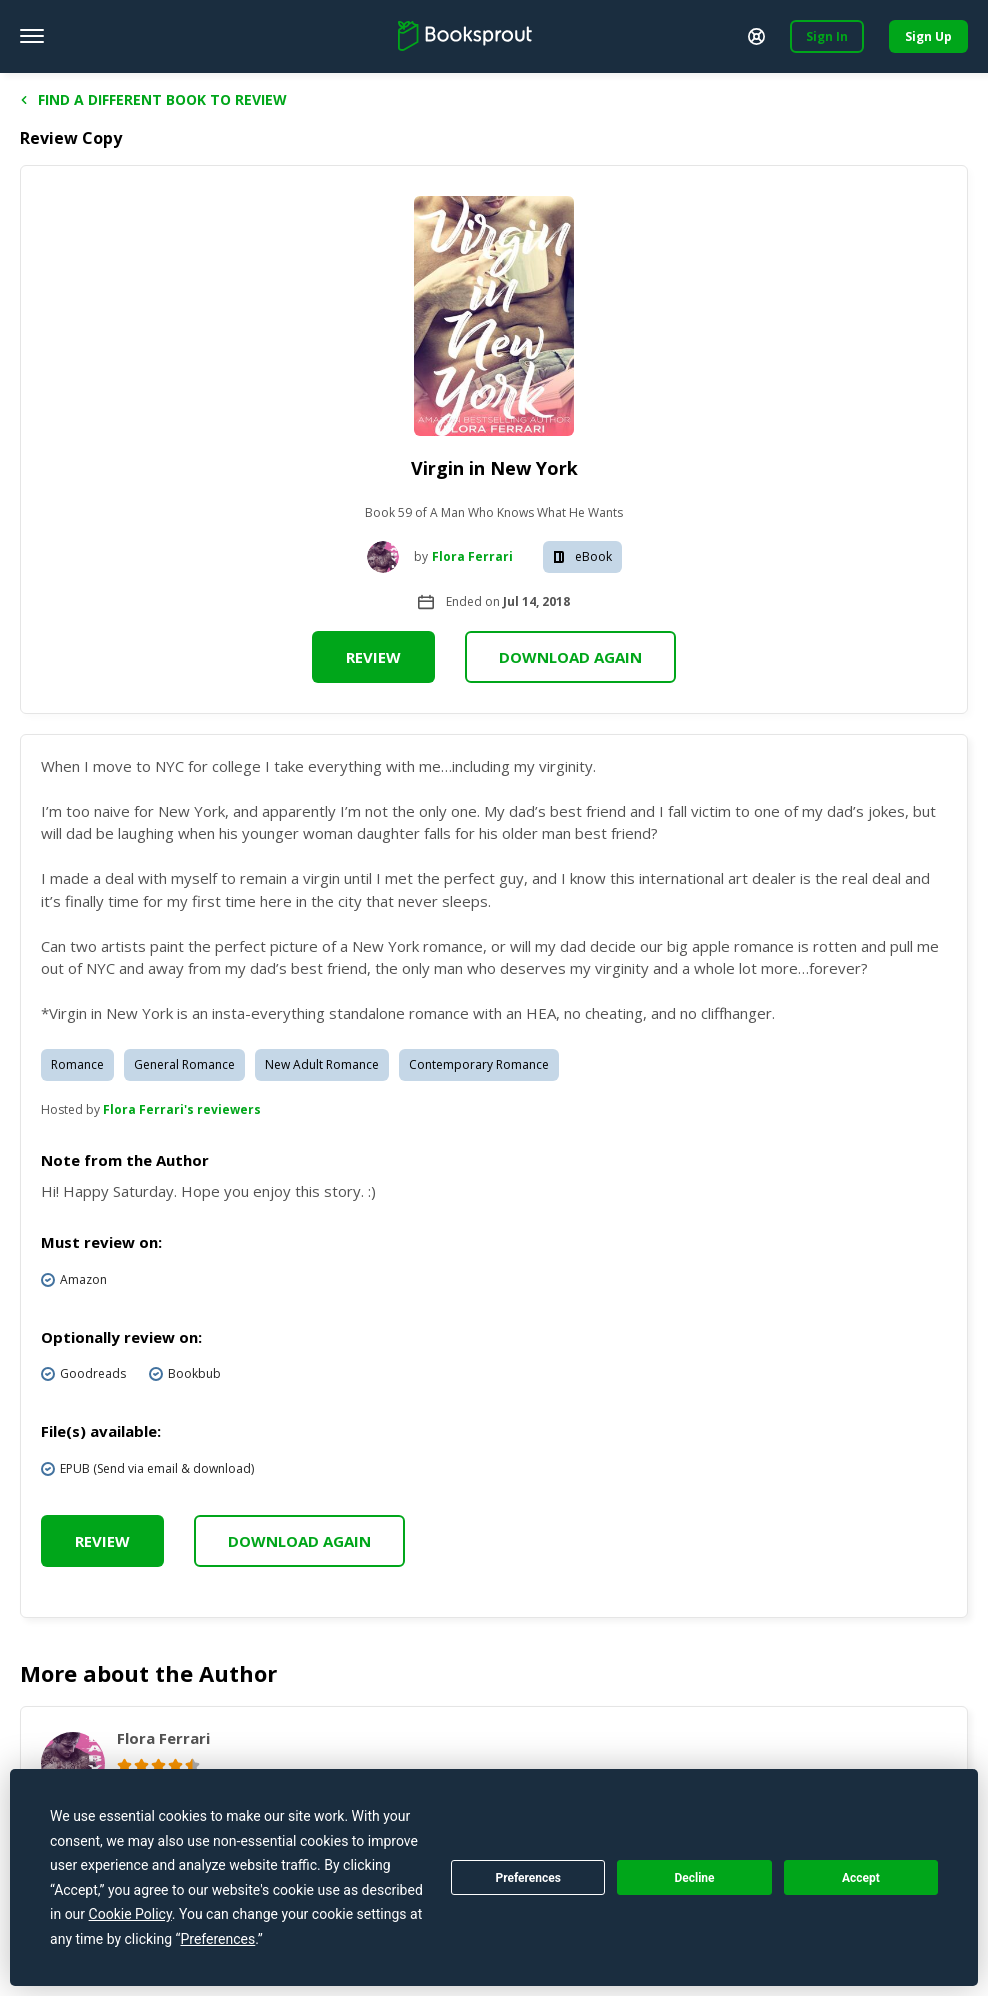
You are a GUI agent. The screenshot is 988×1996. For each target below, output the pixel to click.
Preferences (528, 1878)
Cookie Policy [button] (130, 1914)
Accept (861, 1878)
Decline (694, 1878)
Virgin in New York (494, 468)
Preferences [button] (218, 1939)
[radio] (124, 1765)
